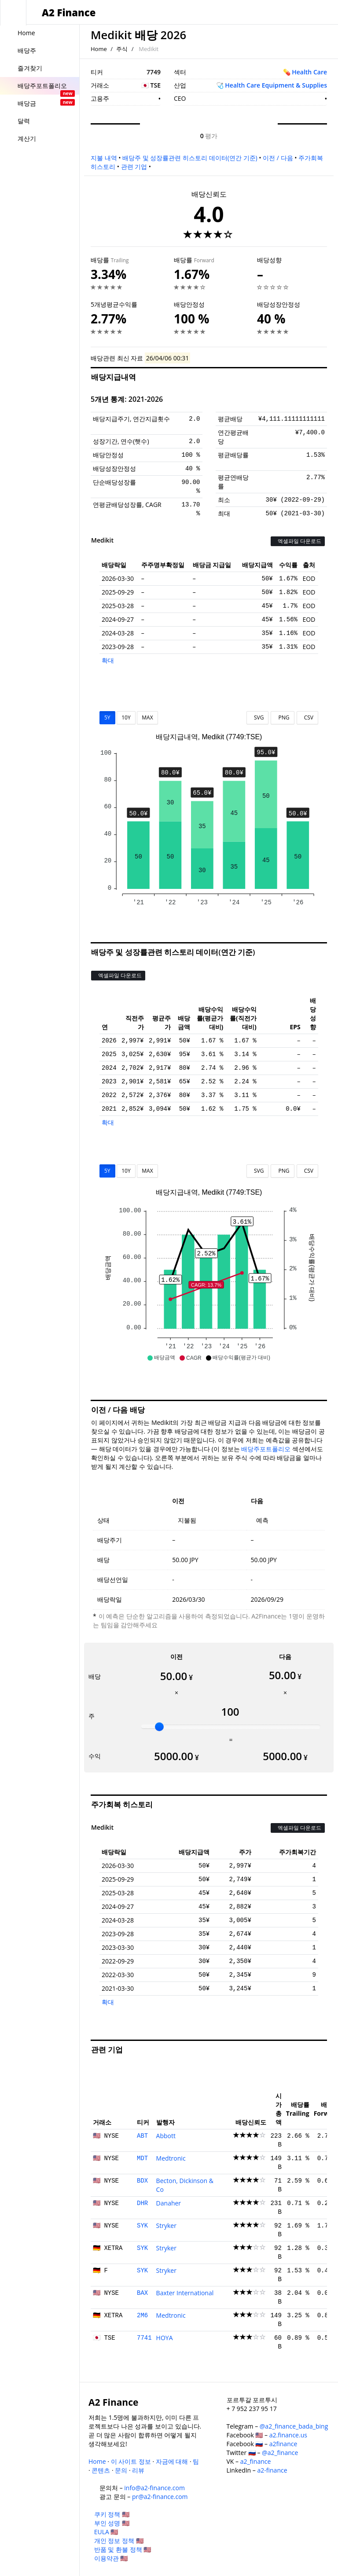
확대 (108, 660)
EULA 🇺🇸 (106, 2532)
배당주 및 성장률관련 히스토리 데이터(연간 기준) (189, 158)
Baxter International (185, 2293)
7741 (144, 2337)
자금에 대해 (172, 2461)
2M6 (142, 2315)
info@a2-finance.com (154, 2488)
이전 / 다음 (278, 158)
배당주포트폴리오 (265, 1449)
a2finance (283, 2444)
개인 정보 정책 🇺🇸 (118, 2540)
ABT (142, 2135)
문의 (121, 2470)
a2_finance (255, 2461)
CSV (307, 717)
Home (99, 49)
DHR (142, 2203)
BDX (142, 2180)
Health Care (309, 72)
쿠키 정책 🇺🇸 (111, 2514)
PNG (282, 717)
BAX (142, 2293)
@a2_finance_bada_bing (294, 2426)
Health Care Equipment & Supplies (276, 85)
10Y (125, 717)
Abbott (166, 2136)
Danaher (168, 2203)
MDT (142, 2158)
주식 (122, 49)
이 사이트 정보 (131, 2461)
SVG (257, 717)
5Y (107, 717)
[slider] (159, 1726)
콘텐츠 (101, 2470)
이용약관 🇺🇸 (111, 2558)
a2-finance (272, 2470)
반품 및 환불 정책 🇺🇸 (122, 2549)
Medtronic (171, 2158)
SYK (142, 2225)
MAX (147, 717)
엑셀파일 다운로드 (297, 541)
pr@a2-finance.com (160, 2496)
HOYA (164, 2338)
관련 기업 (134, 166)
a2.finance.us (288, 2435)
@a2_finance (280, 2452)
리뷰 (138, 2470)
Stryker (166, 2225)
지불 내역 (104, 158)
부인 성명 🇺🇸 (111, 2523)
